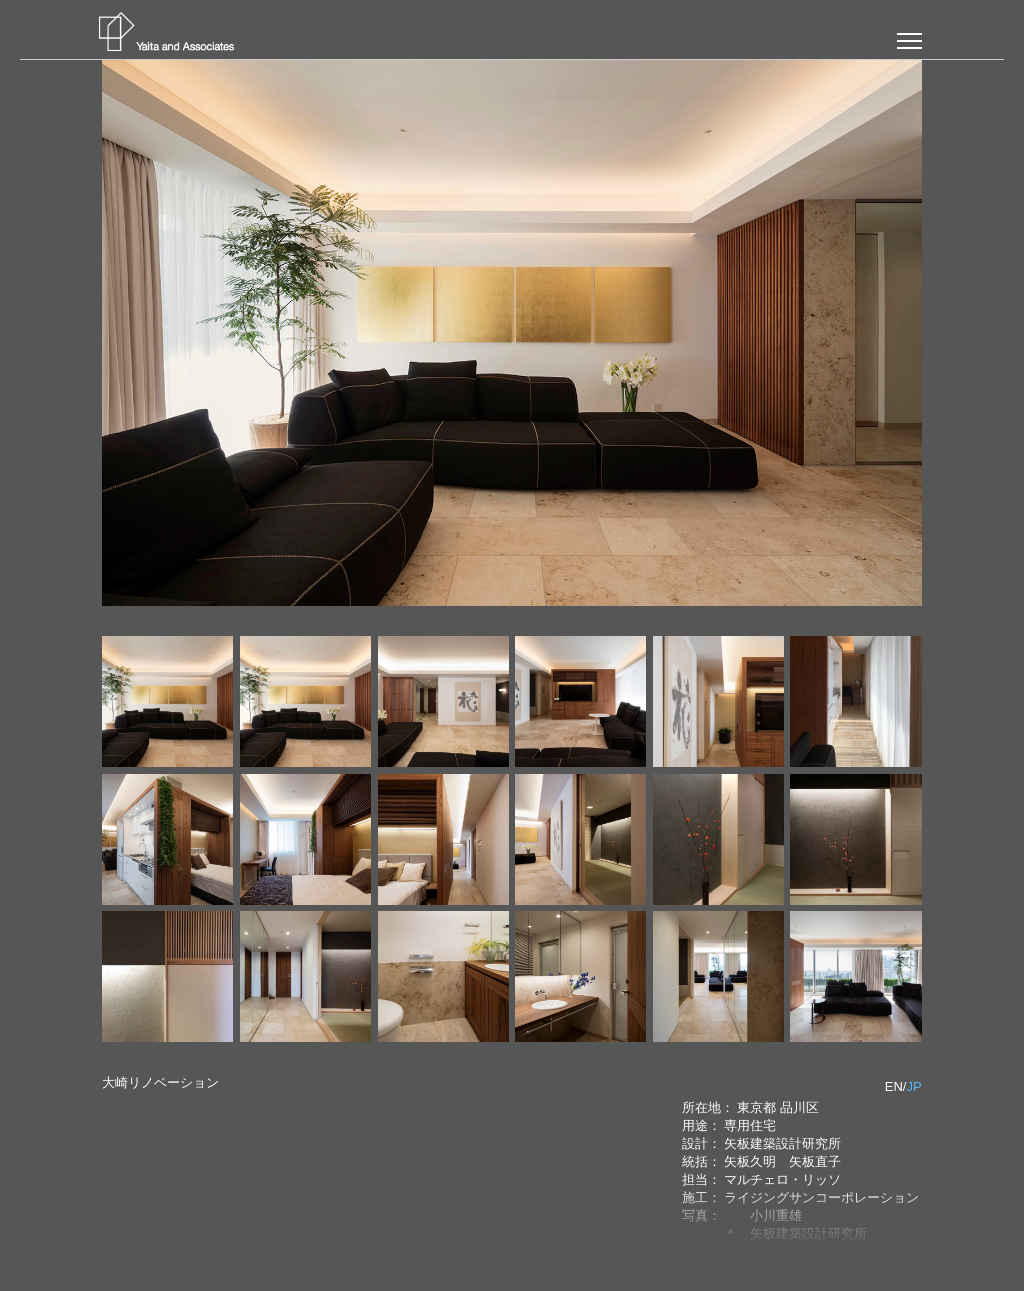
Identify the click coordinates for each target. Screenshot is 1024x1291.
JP (913, 1086)
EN (894, 1086)
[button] (909, 41)
